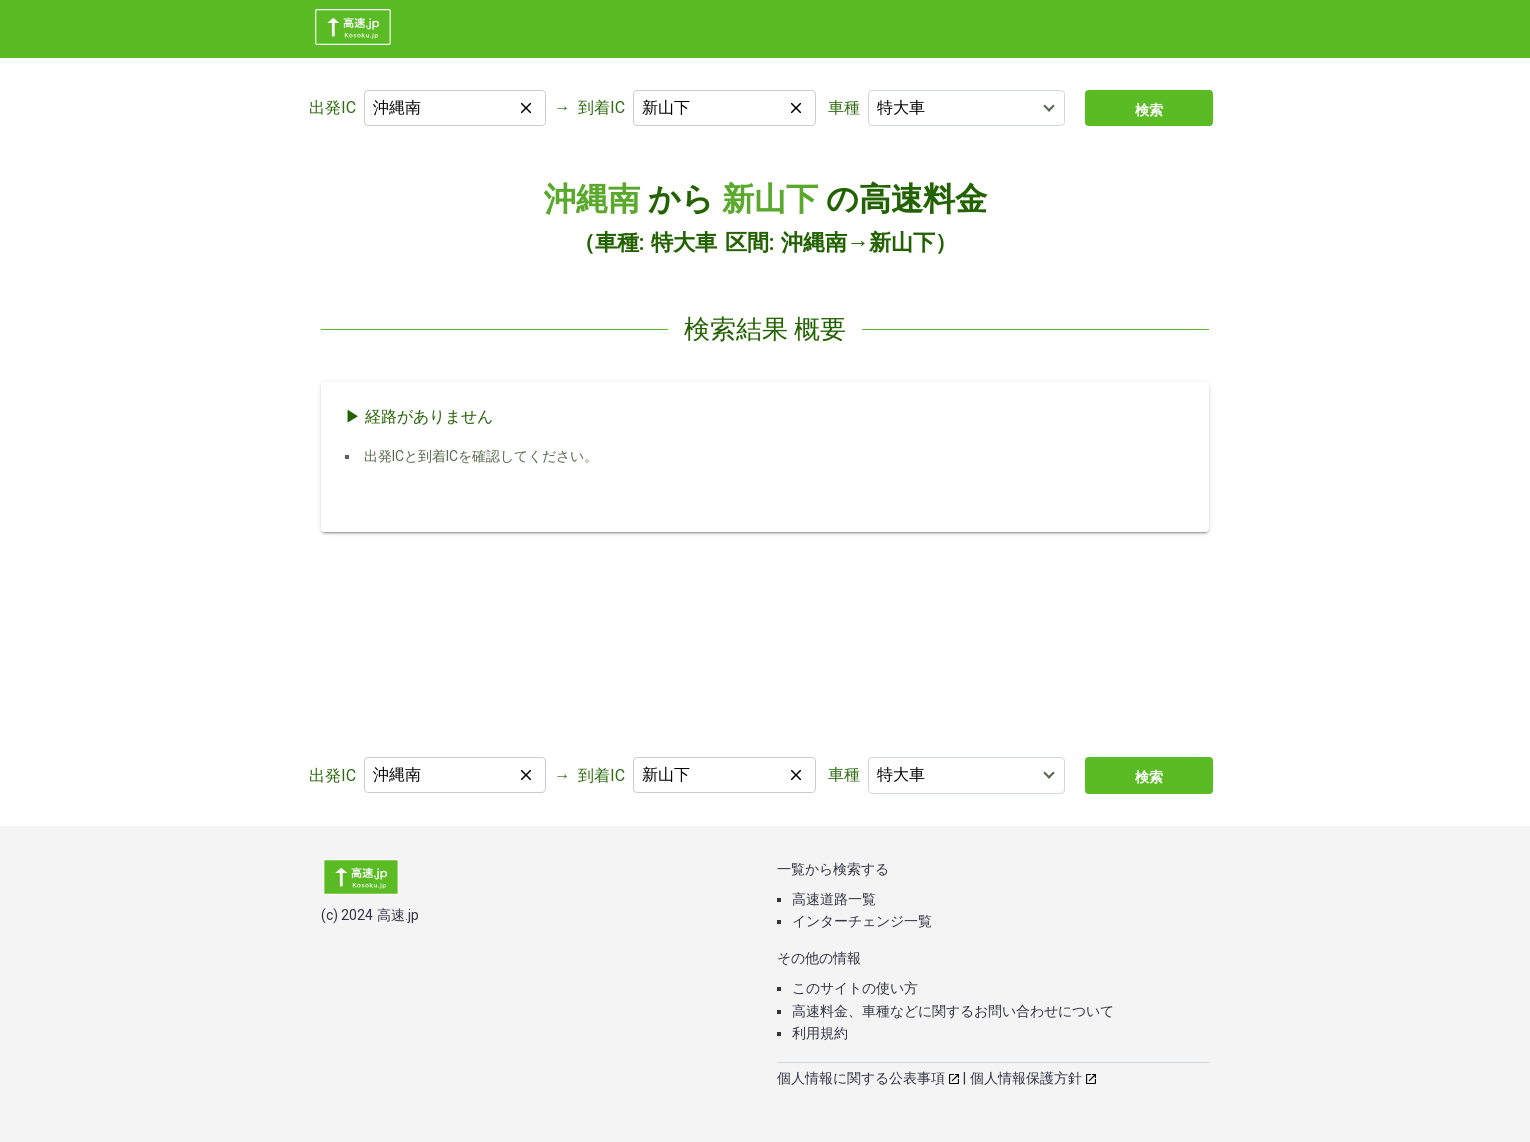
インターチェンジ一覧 (862, 921)
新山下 (770, 199)
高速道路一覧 (834, 899)
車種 (844, 107)
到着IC (601, 107)
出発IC (332, 107)
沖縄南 (592, 199)
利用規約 (820, 1033)
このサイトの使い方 (855, 988)
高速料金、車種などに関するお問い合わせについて (953, 1011)
